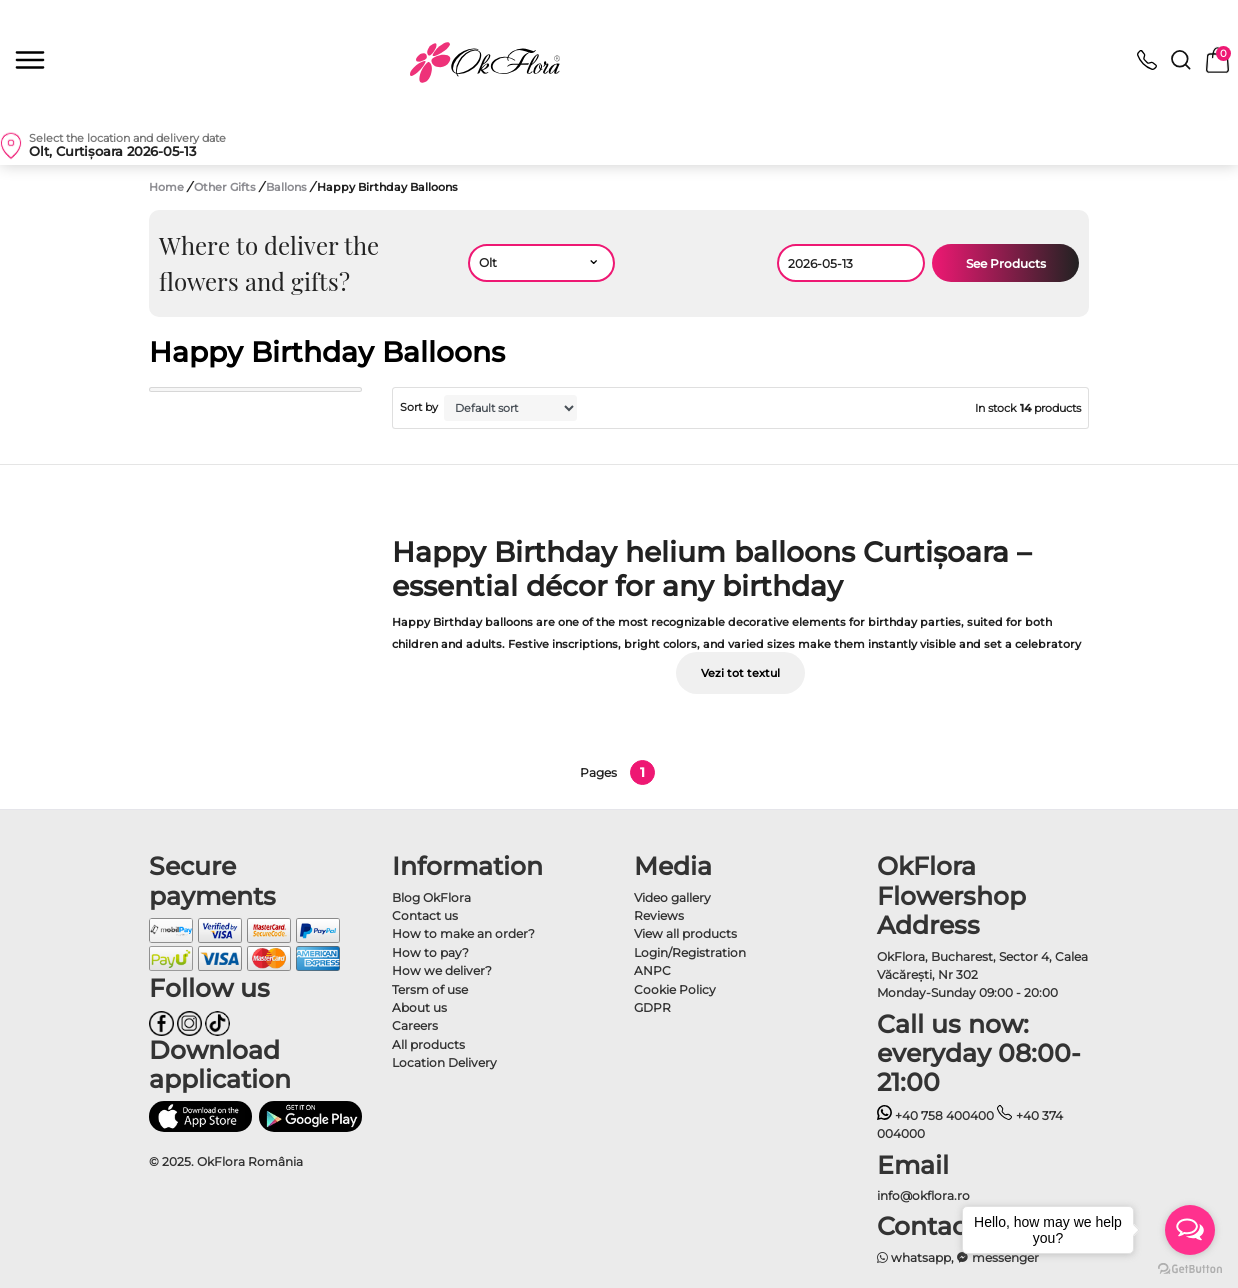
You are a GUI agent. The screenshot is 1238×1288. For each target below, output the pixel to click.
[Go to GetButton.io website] (1190, 1268)
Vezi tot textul (740, 673)
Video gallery (672, 897)
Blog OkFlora (431, 897)
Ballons (288, 187)
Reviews (659, 915)
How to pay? (430, 952)
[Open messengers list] (1190, 1230)
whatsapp (914, 1257)
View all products (685, 933)
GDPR (652, 1007)
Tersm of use (430, 989)
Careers (415, 1025)
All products (428, 1044)
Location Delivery (444, 1062)
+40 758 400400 (936, 1115)
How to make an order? (463, 933)
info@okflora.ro (923, 1195)
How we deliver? (442, 970)
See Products (1006, 263)
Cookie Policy (675, 989)
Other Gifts (226, 187)
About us (419, 1007)
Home (166, 187)
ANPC (652, 970)
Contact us (425, 915)
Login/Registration (690, 952)
